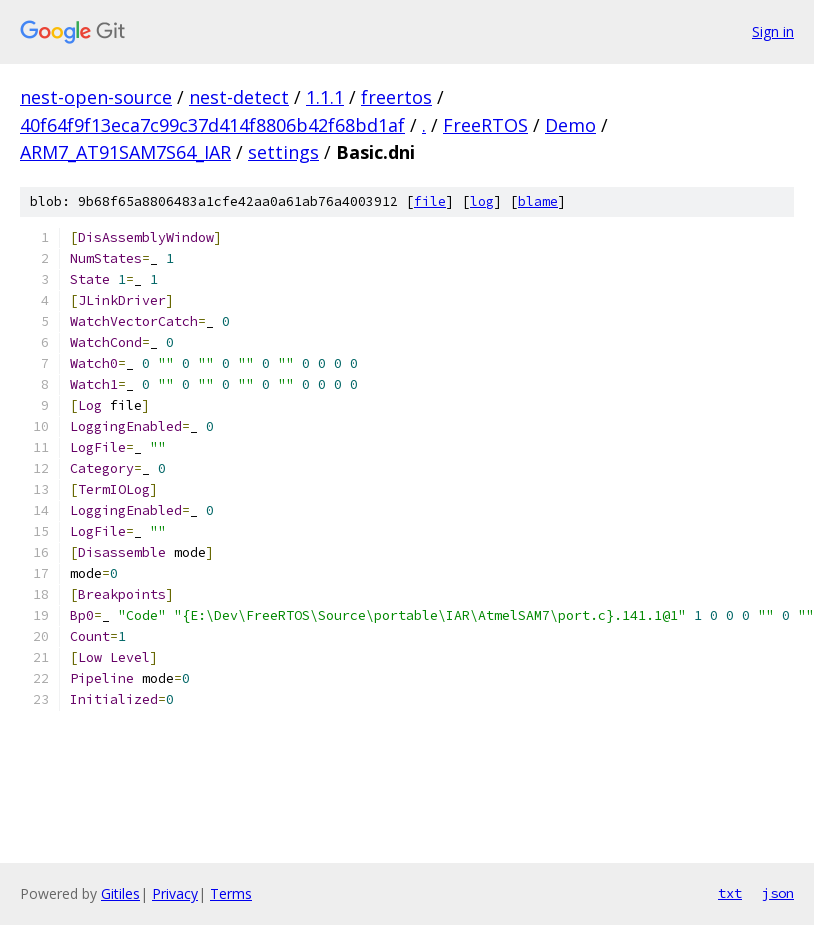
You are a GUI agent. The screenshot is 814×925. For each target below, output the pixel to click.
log (482, 201)
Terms (231, 893)
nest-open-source (96, 97)
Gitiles (120, 893)
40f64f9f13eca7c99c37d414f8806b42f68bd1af (212, 125)
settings (283, 152)
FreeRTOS (485, 125)
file (430, 201)
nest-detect (239, 97)
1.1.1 (325, 97)
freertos (396, 97)
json (778, 893)
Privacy (175, 893)
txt (730, 893)
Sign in (773, 31)
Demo (570, 125)
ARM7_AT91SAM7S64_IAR (125, 152)
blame (538, 201)
